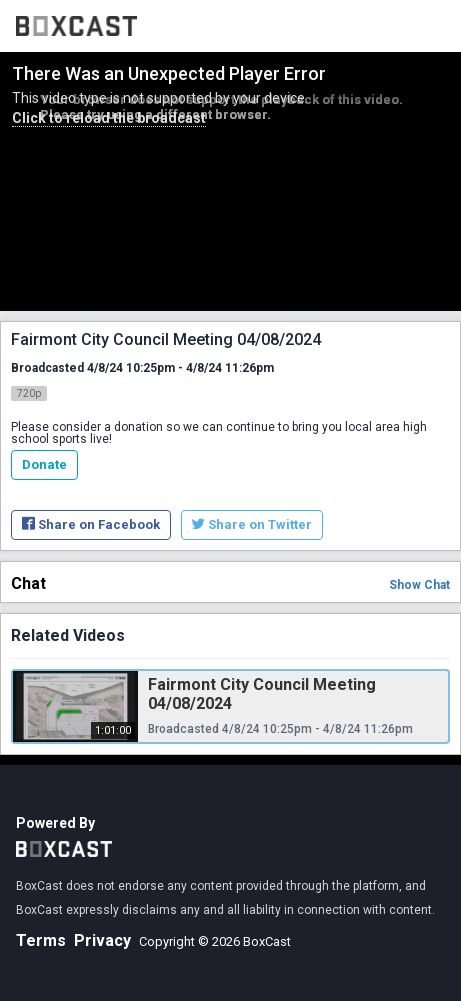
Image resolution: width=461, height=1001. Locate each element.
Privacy (102, 940)
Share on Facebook (91, 524)
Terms (41, 940)
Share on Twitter (252, 524)
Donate (44, 464)
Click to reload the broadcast (109, 118)
